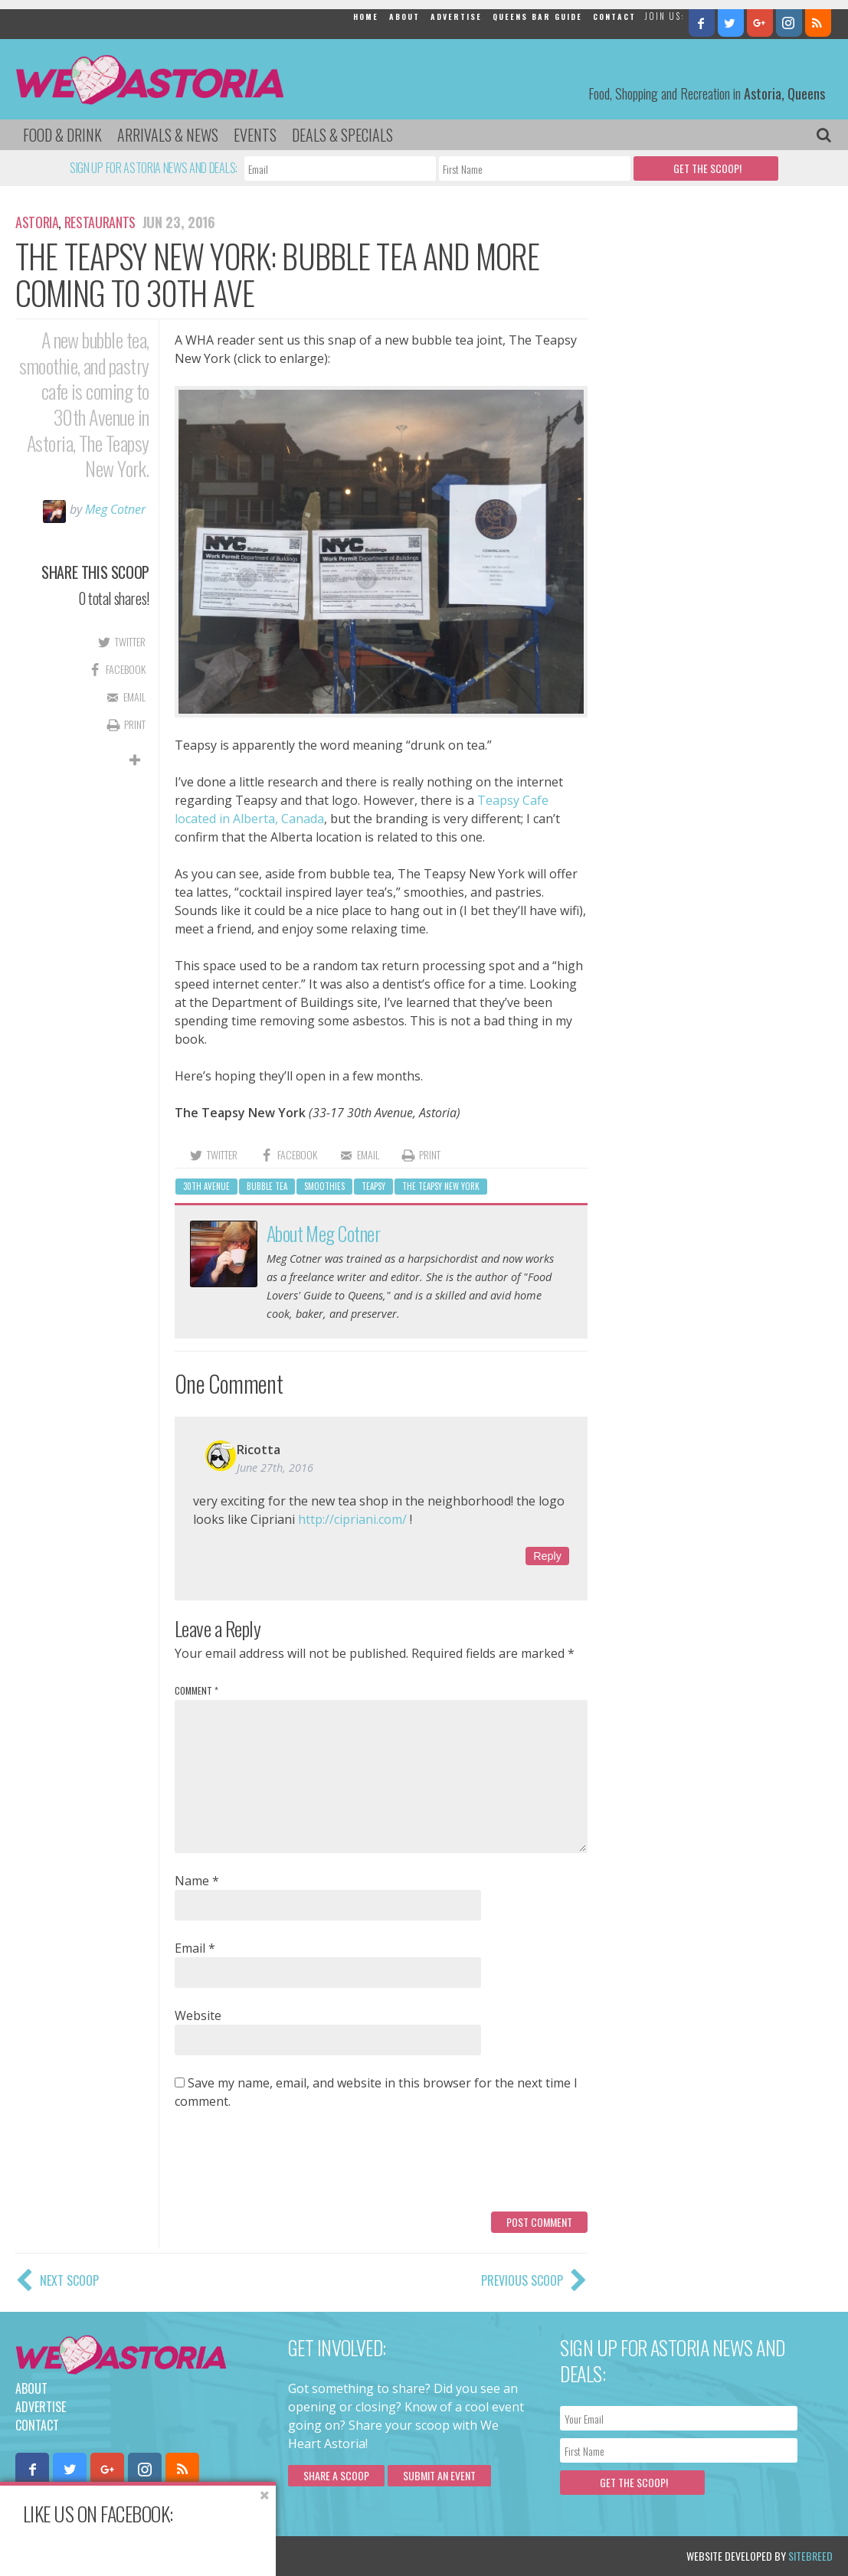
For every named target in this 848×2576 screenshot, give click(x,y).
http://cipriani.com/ (352, 1519)
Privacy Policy (170, 2556)
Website (198, 2015)
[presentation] (291, 2166)
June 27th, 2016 (275, 1467)
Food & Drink (62, 134)
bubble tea (267, 1186)
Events (255, 134)
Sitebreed (810, 2556)
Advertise (456, 16)
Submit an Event (439, 2475)
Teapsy (373, 1186)
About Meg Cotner (324, 1233)
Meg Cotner (115, 509)
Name (197, 1880)
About (404, 16)
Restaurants (100, 222)
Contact (614, 16)
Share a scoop (336, 2475)
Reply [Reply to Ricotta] (547, 1556)
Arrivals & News (167, 134)
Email (195, 1948)
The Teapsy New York (441, 1186)
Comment (196, 1690)
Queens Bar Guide (537, 16)
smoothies (324, 1186)
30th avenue (206, 1186)
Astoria (36, 222)
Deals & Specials (342, 134)
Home (365, 16)
